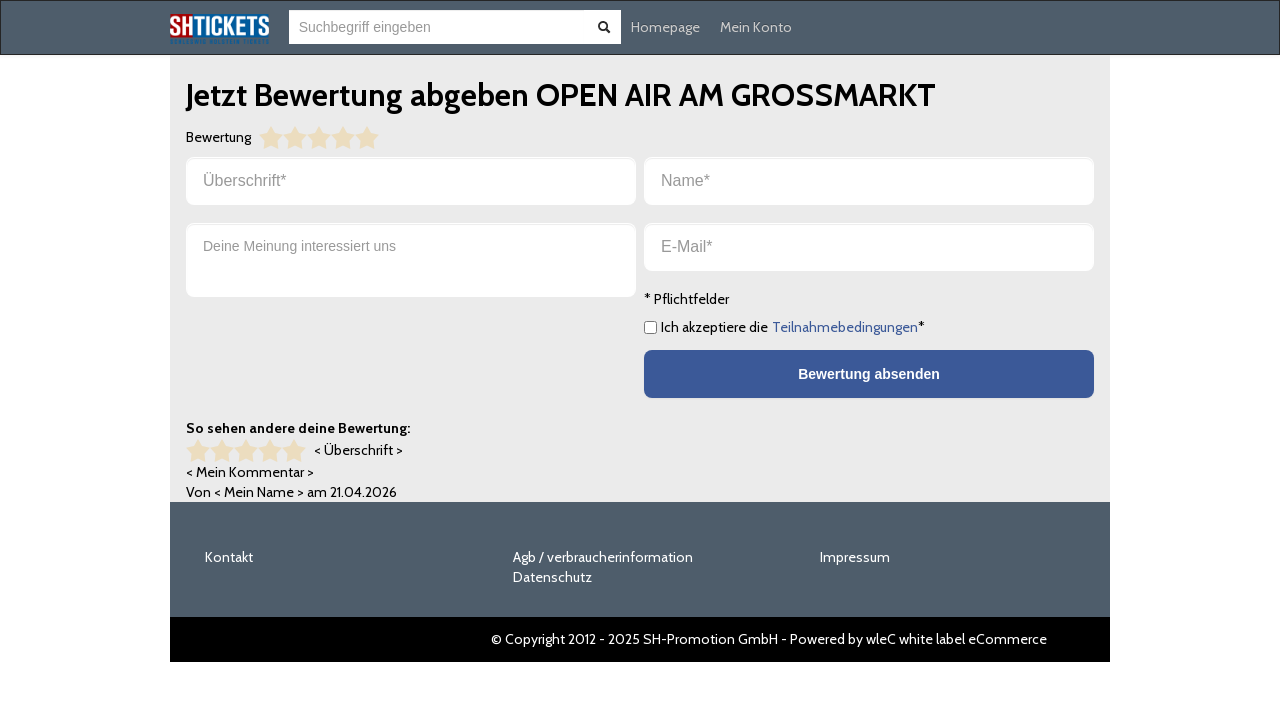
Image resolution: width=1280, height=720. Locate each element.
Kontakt (229, 557)
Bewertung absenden (869, 374)
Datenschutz (552, 577)
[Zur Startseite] (219, 29)
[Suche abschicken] (604, 27)
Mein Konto (756, 27)
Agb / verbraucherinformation (603, 557)
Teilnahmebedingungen (845, 327)
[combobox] (436, 27)
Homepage (665, 27)
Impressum (855, 557)
